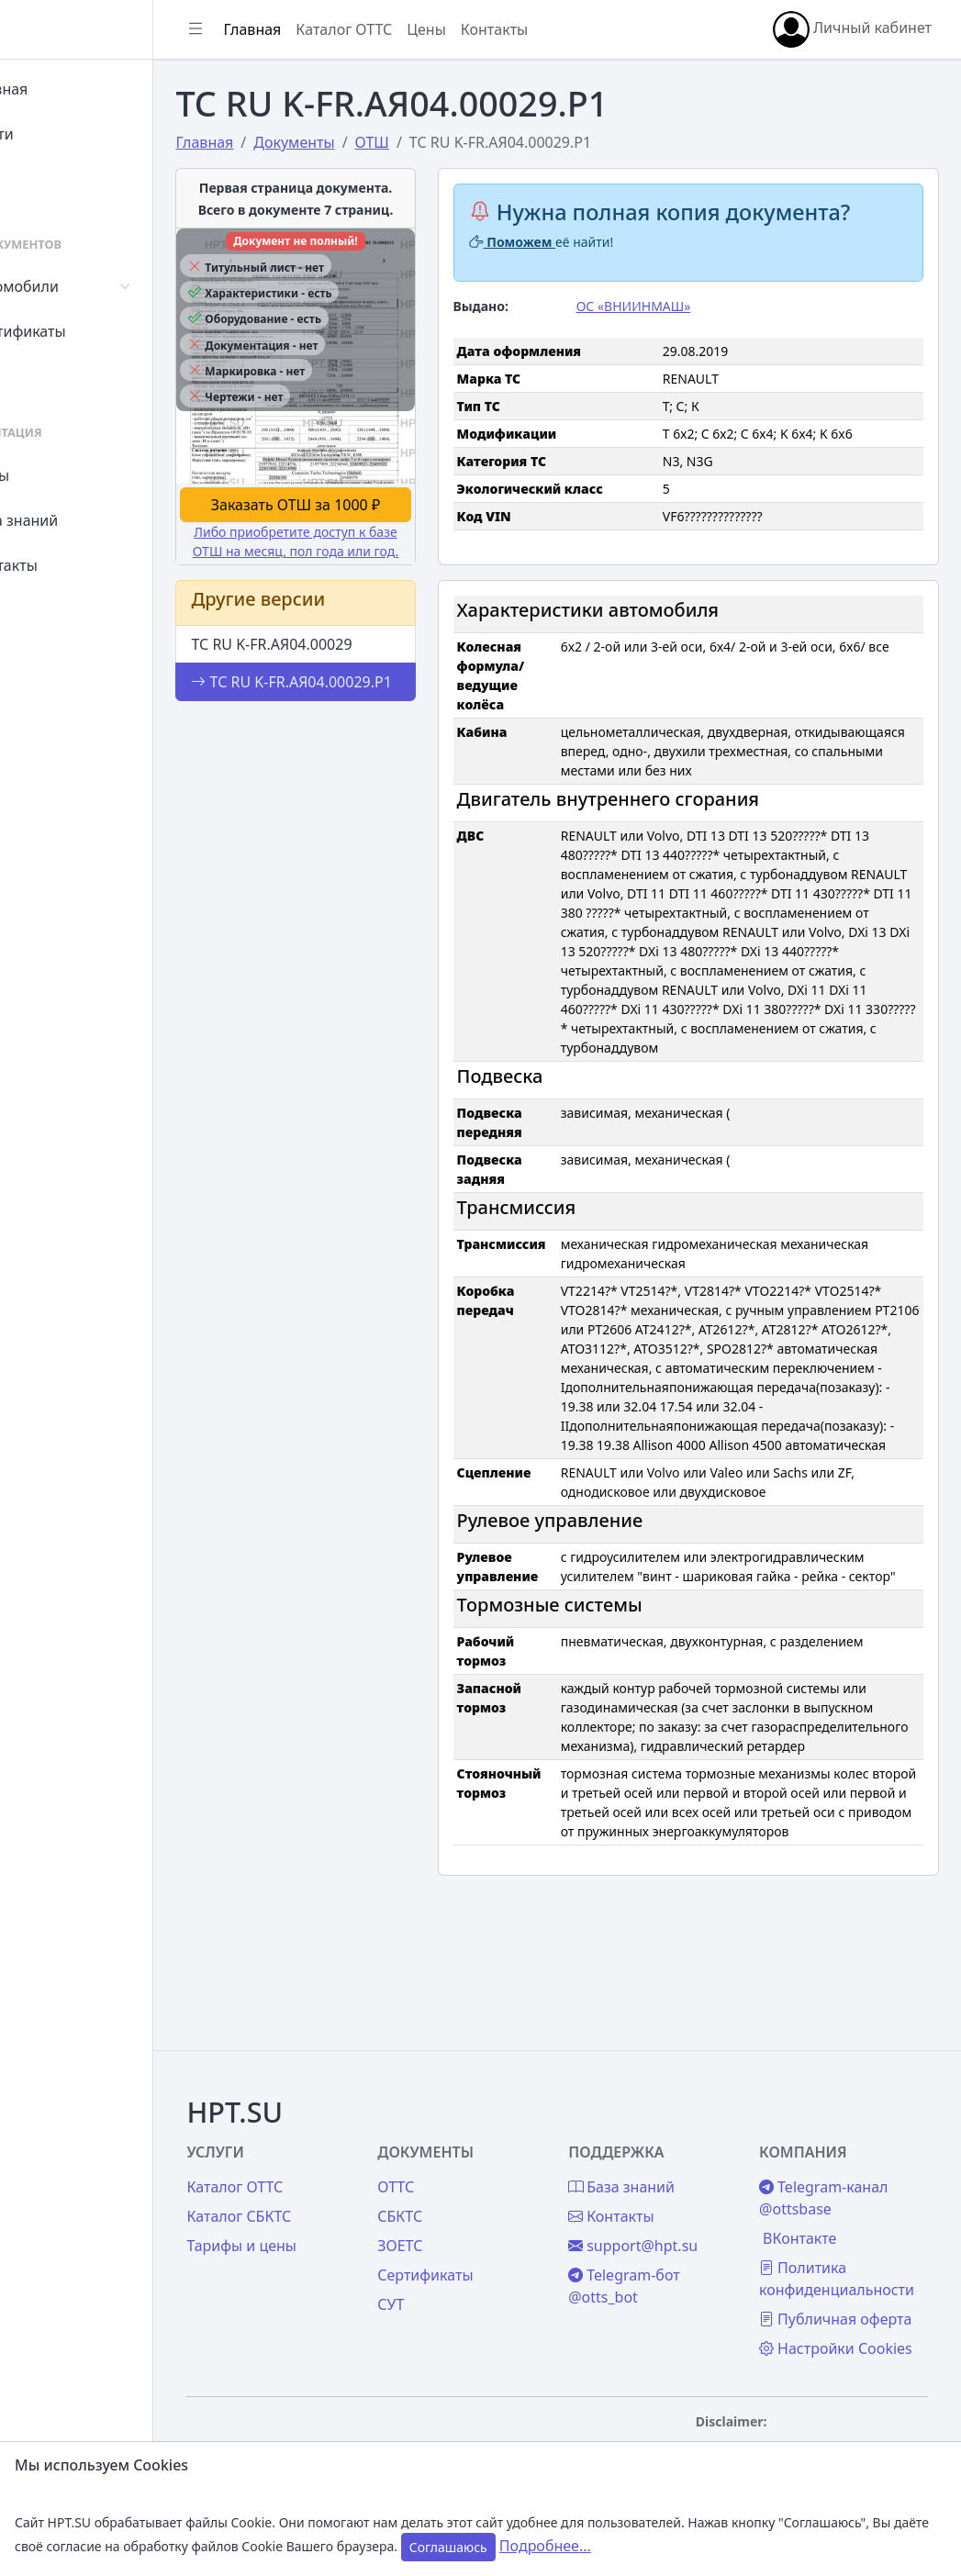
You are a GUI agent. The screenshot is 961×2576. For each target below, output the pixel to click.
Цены (56, 475)
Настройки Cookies (827, 2337)
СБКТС (461, 2172)
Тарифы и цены (323, 2201)
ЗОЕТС (461, 2201)
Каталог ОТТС (425, 29)
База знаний (81, 520)
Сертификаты (84, 331)
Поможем (566, 242)
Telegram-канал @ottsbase (843, 2154)
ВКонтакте (819, 2194)
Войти (58, 134)
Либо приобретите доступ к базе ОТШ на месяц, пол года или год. (363, 527)
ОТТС (457, 2143)
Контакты (70, 565)
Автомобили (81, 286)
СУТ (50, 376)
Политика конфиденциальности (856, 2235)
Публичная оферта (828, 2286)
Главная (65, 89)
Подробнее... (545, 2546)
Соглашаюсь (448, 2547)
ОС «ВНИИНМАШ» (674, 306)
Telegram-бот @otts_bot (665, 2242)
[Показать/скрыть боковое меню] (277, 29)
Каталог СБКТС (320, 2172)
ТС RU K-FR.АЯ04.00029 (353, 640)
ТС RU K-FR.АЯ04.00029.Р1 (334, 688)
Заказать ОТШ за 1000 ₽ (363, 481)
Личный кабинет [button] (852, 29)
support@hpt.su (674, 2201)
